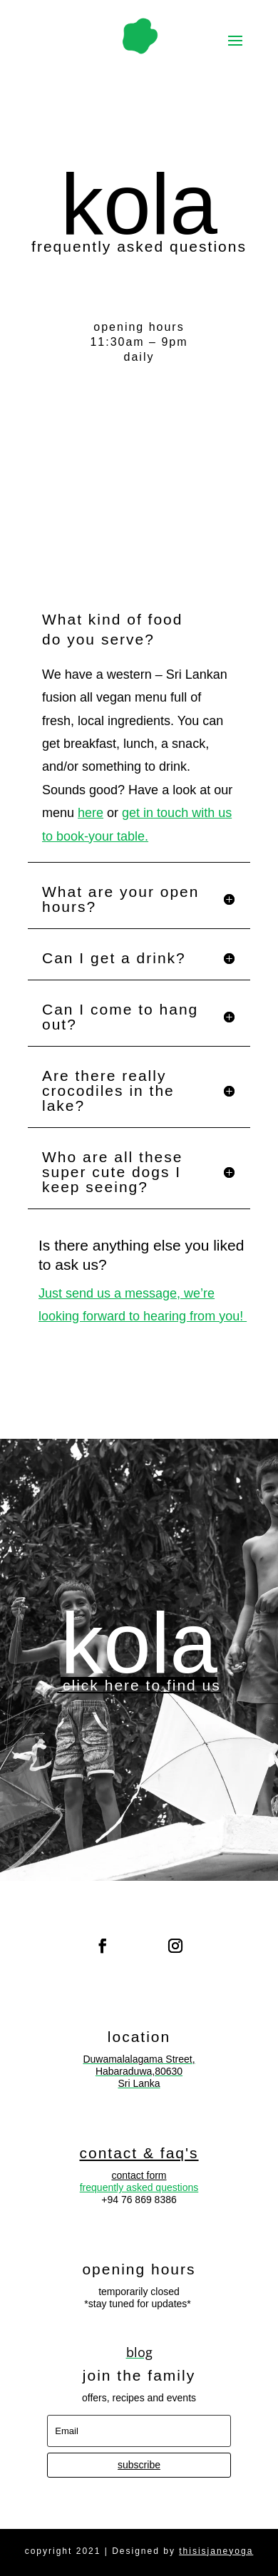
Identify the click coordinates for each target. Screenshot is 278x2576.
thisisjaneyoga (216, 2551)
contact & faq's (138, 2153)
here (90, 813)
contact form (138, 2175)
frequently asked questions (139, 2187)
